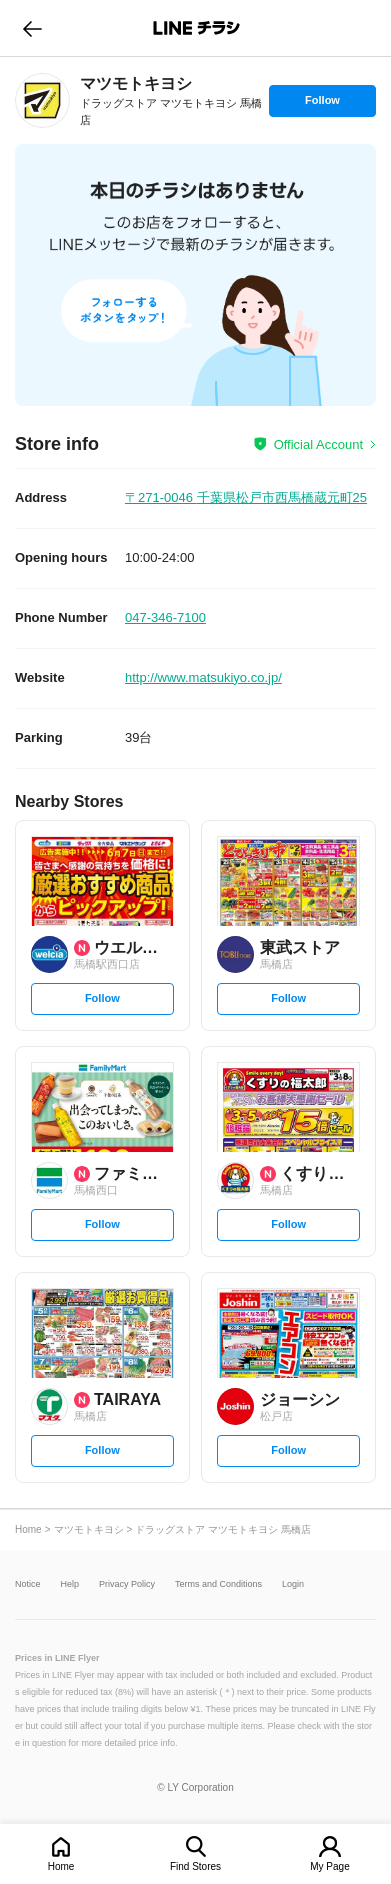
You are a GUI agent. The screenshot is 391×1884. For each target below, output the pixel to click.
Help (70, 1584)
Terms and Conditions (218, 1584)
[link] (42, 100)
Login (293, 1584)
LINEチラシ (197, 28)
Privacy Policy (127, 1584)
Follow (322, 105)
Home (61, 1866)
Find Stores (195, 1866)
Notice (28, 1584)
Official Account (318, 444)
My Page (329, 1866)
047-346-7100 (165, 617)
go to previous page (32, 28)
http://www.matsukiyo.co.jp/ (203, 677)
